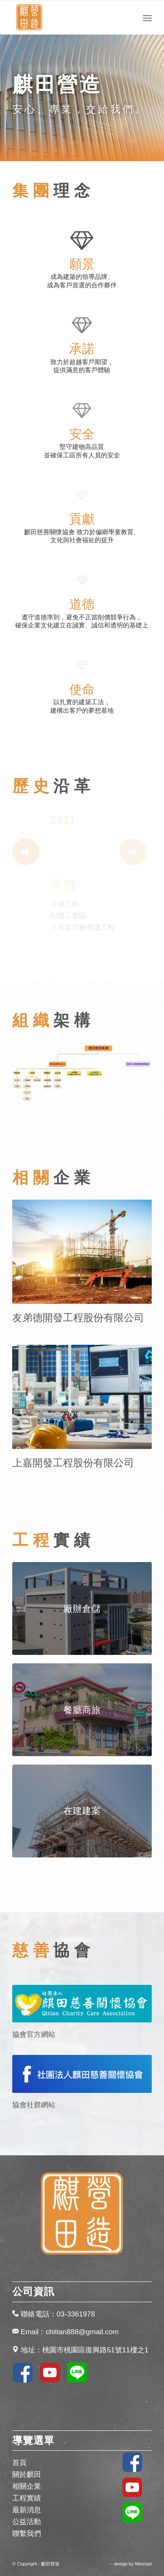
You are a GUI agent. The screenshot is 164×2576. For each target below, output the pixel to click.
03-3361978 (76, 2314)
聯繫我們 (26, 2534)
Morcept (143, 2563)
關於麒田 (26, 2475)
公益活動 (26, 2522)
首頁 (19, 2463)
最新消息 (26, 2510)
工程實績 (26, 2498)
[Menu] (147, 17)
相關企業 (26, 2486)
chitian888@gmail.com (82, 2332)
